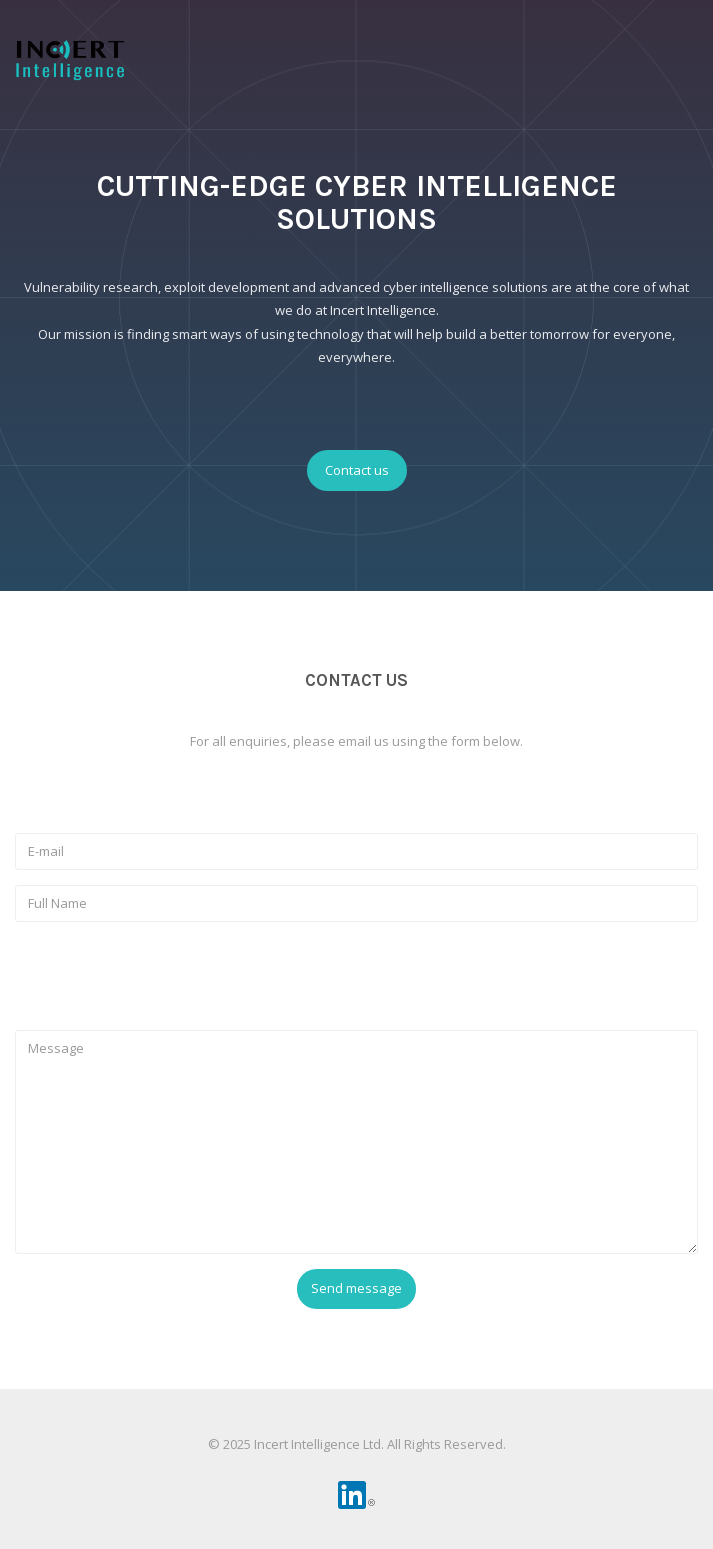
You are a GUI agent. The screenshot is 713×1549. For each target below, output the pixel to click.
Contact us (357, 470)
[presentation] (167, 976)
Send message (356, 1288)
